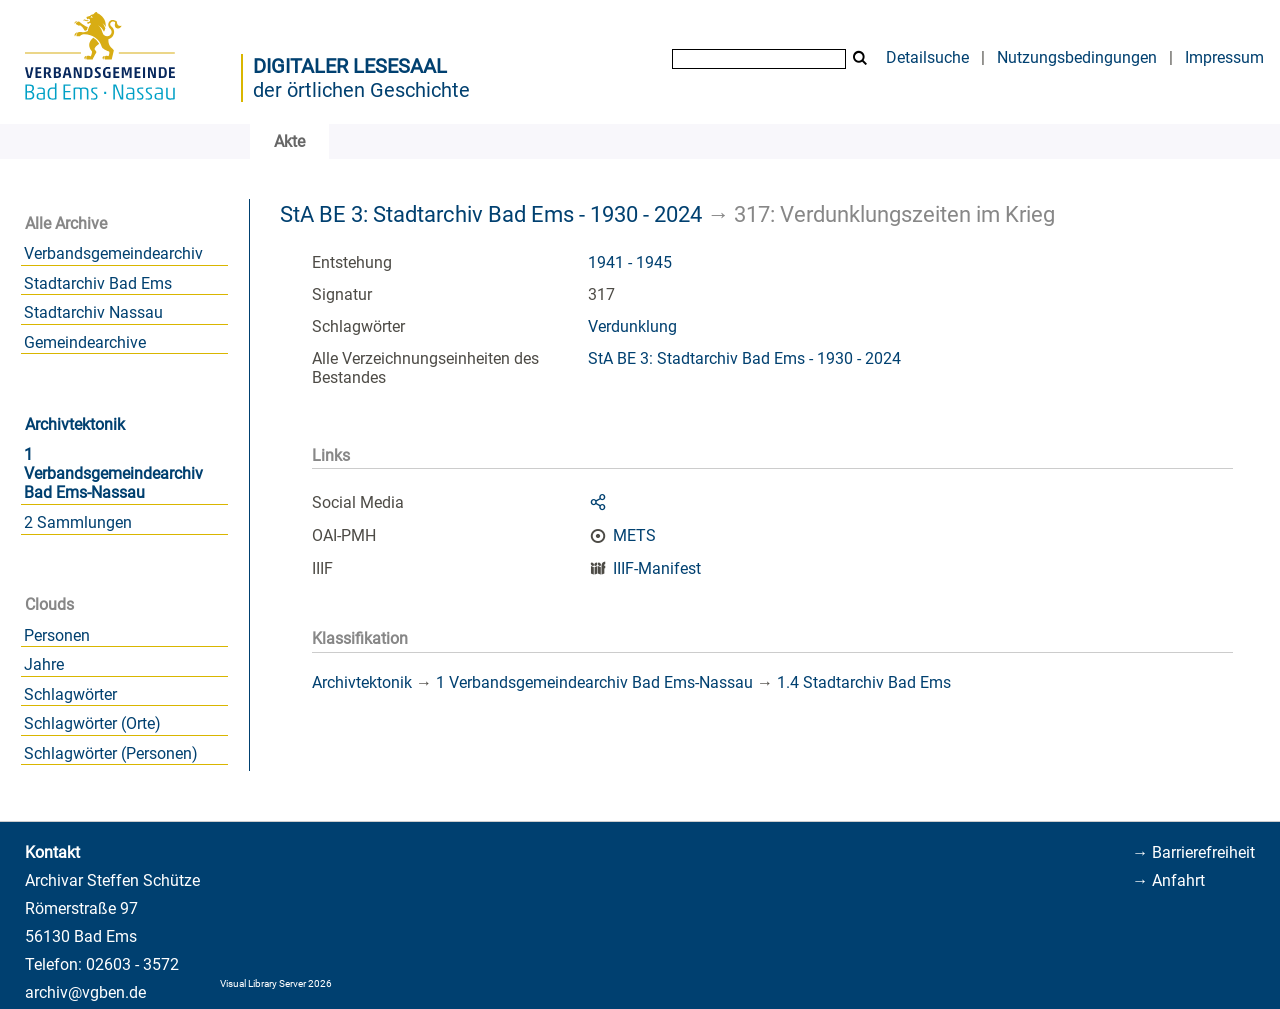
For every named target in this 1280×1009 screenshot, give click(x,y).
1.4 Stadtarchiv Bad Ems (864, 682)
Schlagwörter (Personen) (111, 753)
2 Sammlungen (78, 522)
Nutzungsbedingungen (1077, 57)
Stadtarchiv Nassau (93, 312)
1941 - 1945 (630, 262)
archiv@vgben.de (85, 992)
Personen (57, 635)
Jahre (44, 664)
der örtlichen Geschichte (361, 90)
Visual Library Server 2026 (276, 983)
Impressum (1224, 57)
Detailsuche (927, 57)
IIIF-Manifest (657, 568)
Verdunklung (632, 326)
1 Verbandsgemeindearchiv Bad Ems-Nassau (113, 473)
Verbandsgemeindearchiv (113, 253)
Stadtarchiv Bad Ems (98, 283)
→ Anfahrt (1168, 880)
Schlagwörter (70, 694)
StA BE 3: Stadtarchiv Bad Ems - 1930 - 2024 (491, 214)
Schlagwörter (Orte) (92, 723)
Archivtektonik (75, 424)
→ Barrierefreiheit (1193, 852)
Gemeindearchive (85, 342)
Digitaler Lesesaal (350, 66)
